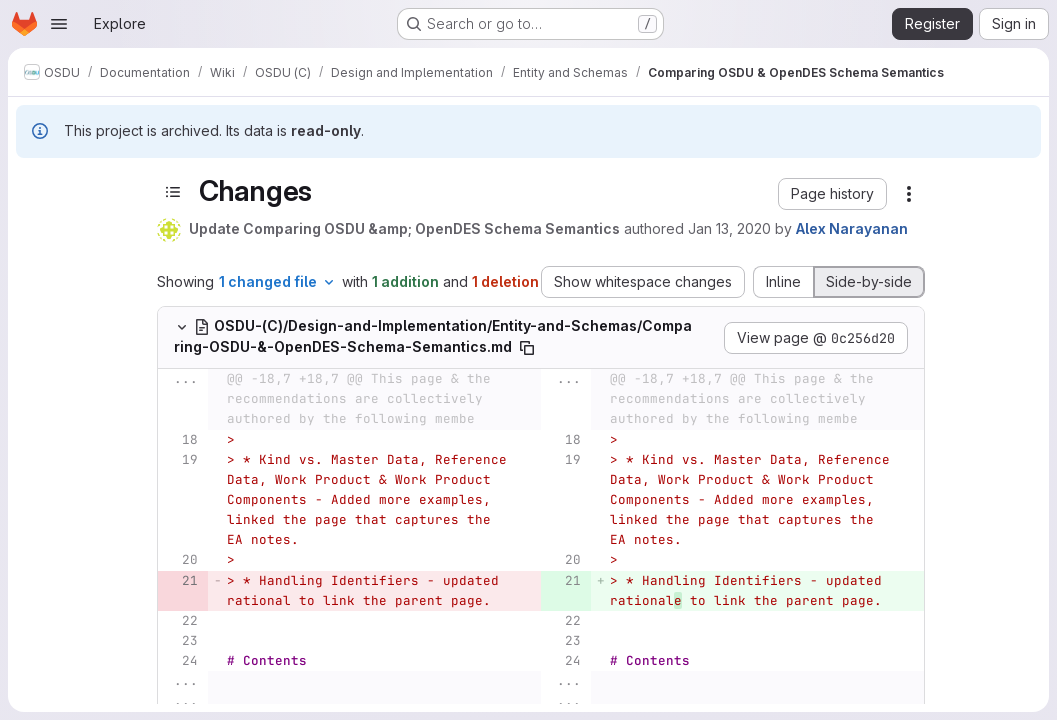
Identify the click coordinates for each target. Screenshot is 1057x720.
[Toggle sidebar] (173, 191)
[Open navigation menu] (59, 24)
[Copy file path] (527, 348)
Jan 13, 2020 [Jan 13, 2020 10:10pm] (729, 228)
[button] (832, 194)
